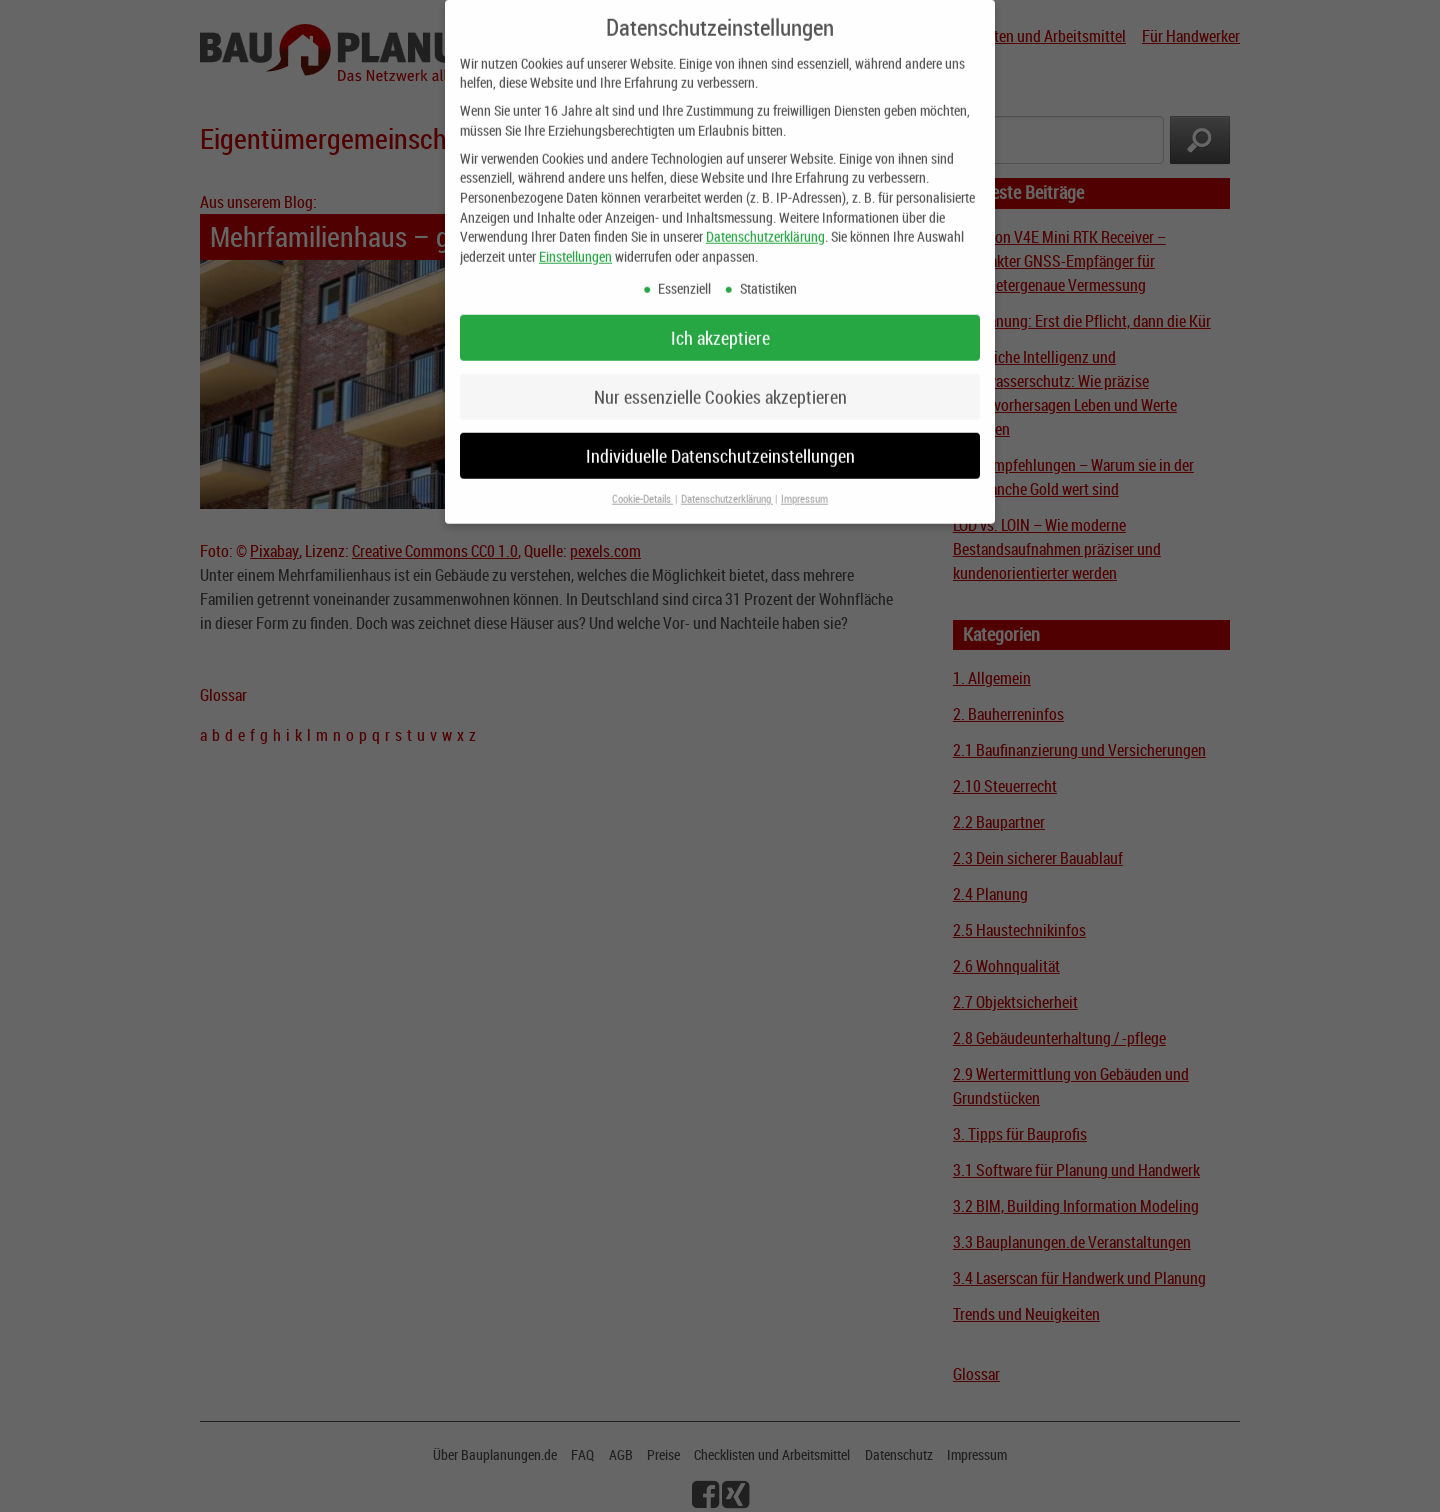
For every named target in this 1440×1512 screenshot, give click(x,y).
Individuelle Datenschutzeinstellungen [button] (720, 440)
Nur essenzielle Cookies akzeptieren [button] (720, 381)
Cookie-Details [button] (642, 484)
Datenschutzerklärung (765, 221)
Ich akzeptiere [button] (720, 322)
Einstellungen (575, 241)
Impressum (804, 484)
